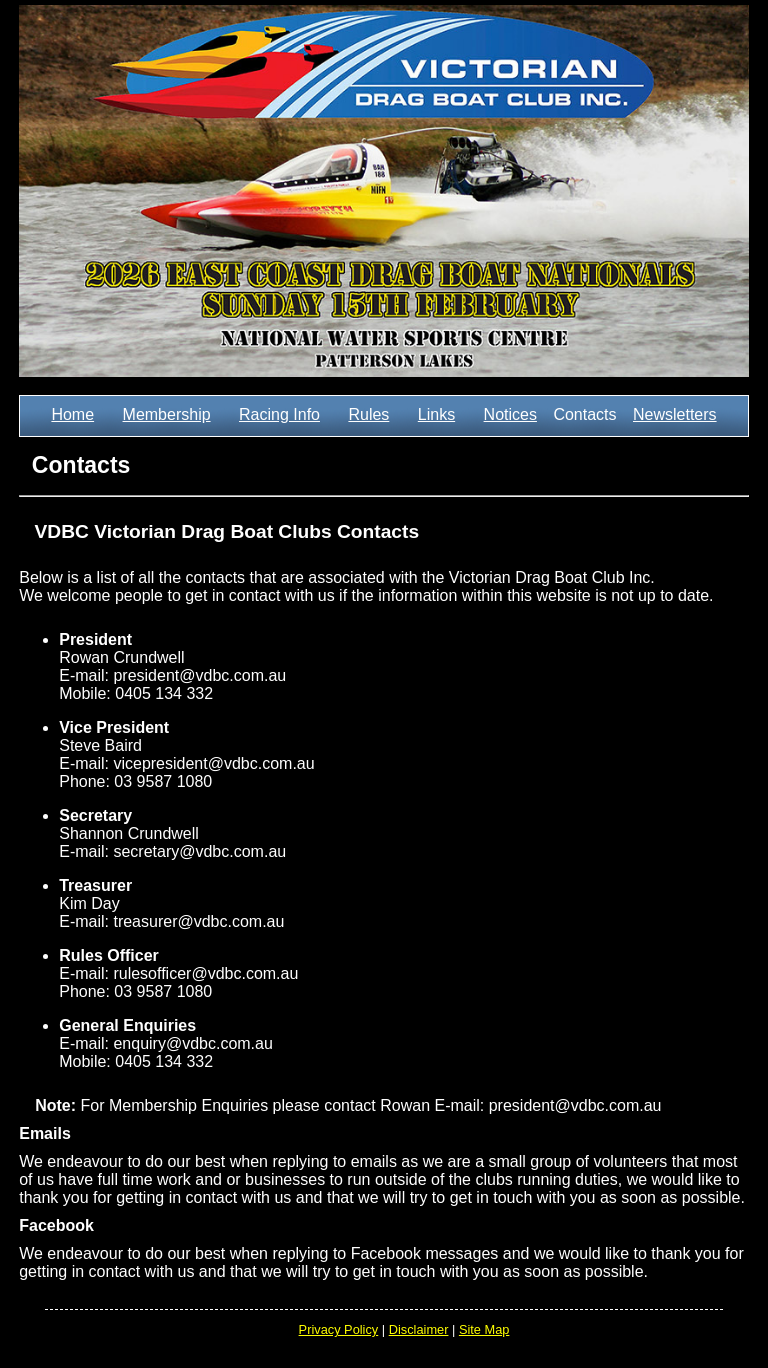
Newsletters (675, 414)
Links (436, 414)
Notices (510, 414)
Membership (167, 414)
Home (72, 414)
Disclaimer (419, 1329)
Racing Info (279, 414)
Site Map (484, 1329)
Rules (368, 414)
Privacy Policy (339, 1329)
